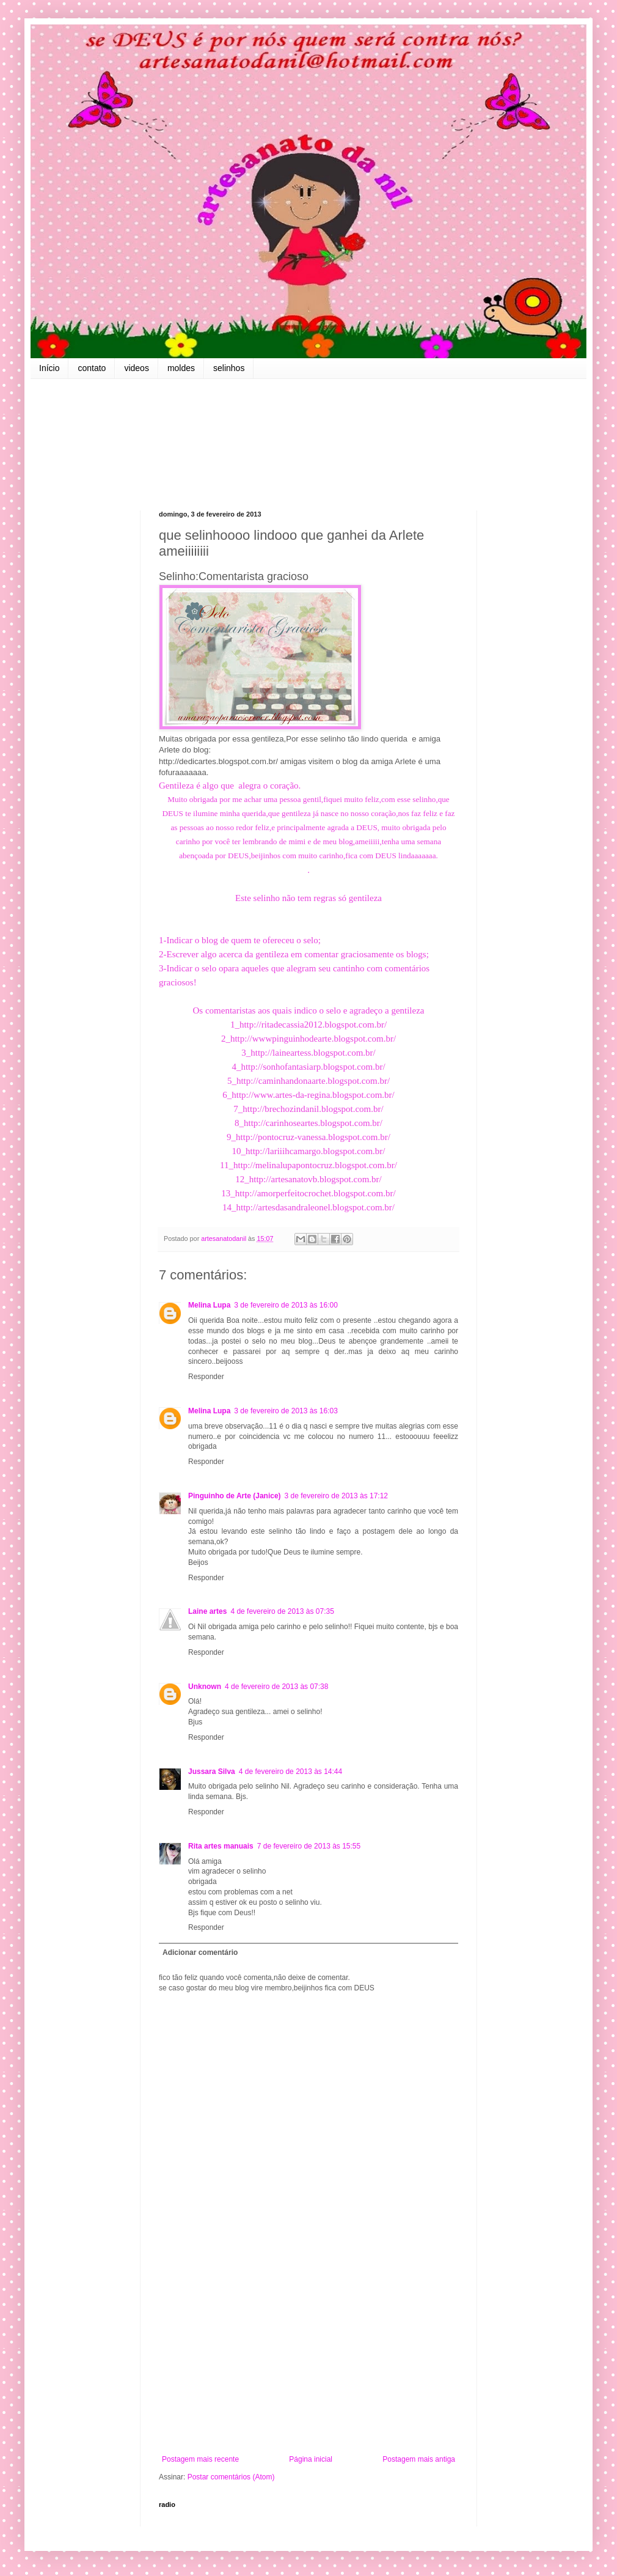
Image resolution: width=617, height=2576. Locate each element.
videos (136, 368)
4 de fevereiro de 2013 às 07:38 (276, 1686)
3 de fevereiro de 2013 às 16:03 (285, 1411)
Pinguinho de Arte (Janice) (234, 1496)
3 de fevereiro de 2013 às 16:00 (285, 1305)
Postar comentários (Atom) (231, 2477)
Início (49, 368)
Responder (206, 1376)
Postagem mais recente (200, 2459)
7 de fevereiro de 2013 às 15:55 (308, 1846)
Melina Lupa (209, 1305)
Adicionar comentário (200, 1952)
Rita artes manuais (221, 1846)
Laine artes (207, 1611)
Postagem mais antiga (418, 2459)
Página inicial (310, 2459)
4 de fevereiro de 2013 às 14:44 (290, 1771)
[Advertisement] (308, 2354)
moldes (181, 368)
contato (92, 368)
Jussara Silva (211, 1771)
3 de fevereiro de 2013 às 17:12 (336, 1496)
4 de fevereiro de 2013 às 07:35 (282, 1611)
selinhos (228, 368)
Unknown (204, 1686)
